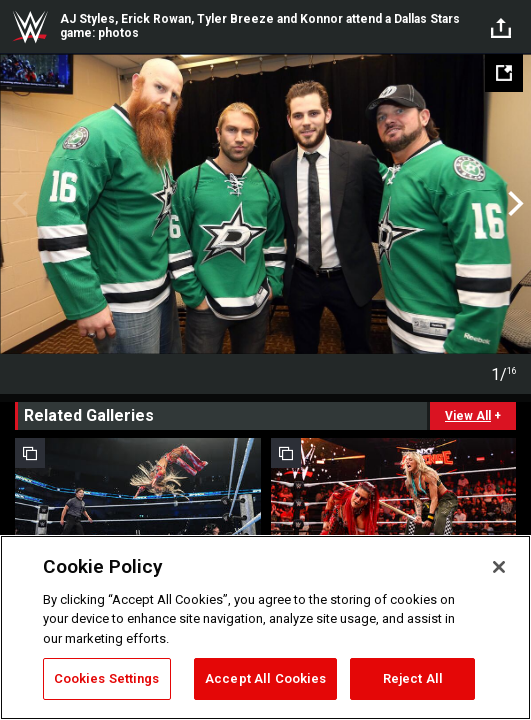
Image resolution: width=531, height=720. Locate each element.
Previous (17, 204)
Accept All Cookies (265, 678)
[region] (265, 627)
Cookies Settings (107, 678)
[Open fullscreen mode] (504, 73)
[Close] (499, 567)
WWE (30, 27)
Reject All (413, 678)
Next (513, 204)
